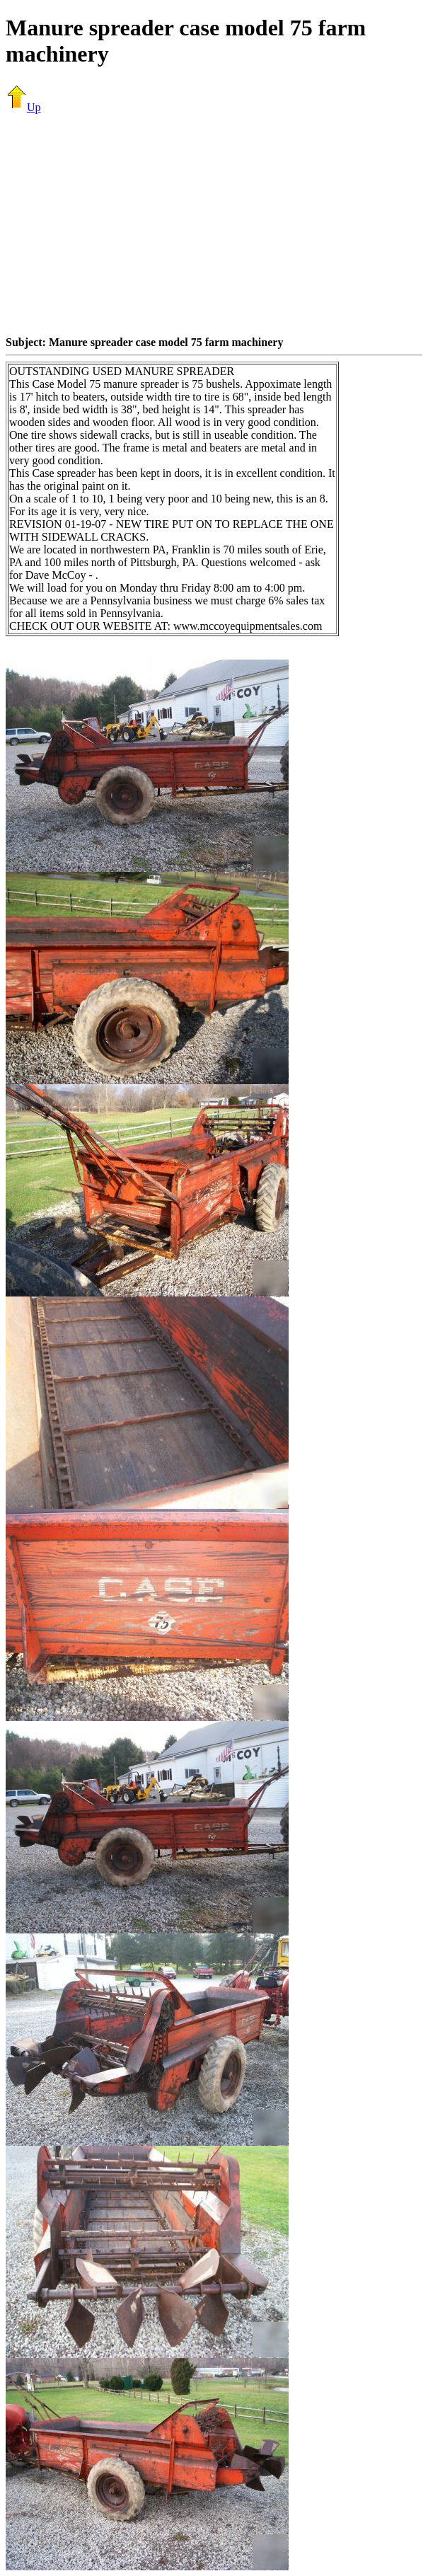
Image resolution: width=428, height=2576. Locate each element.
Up (23, 107)
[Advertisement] (217, 224)
